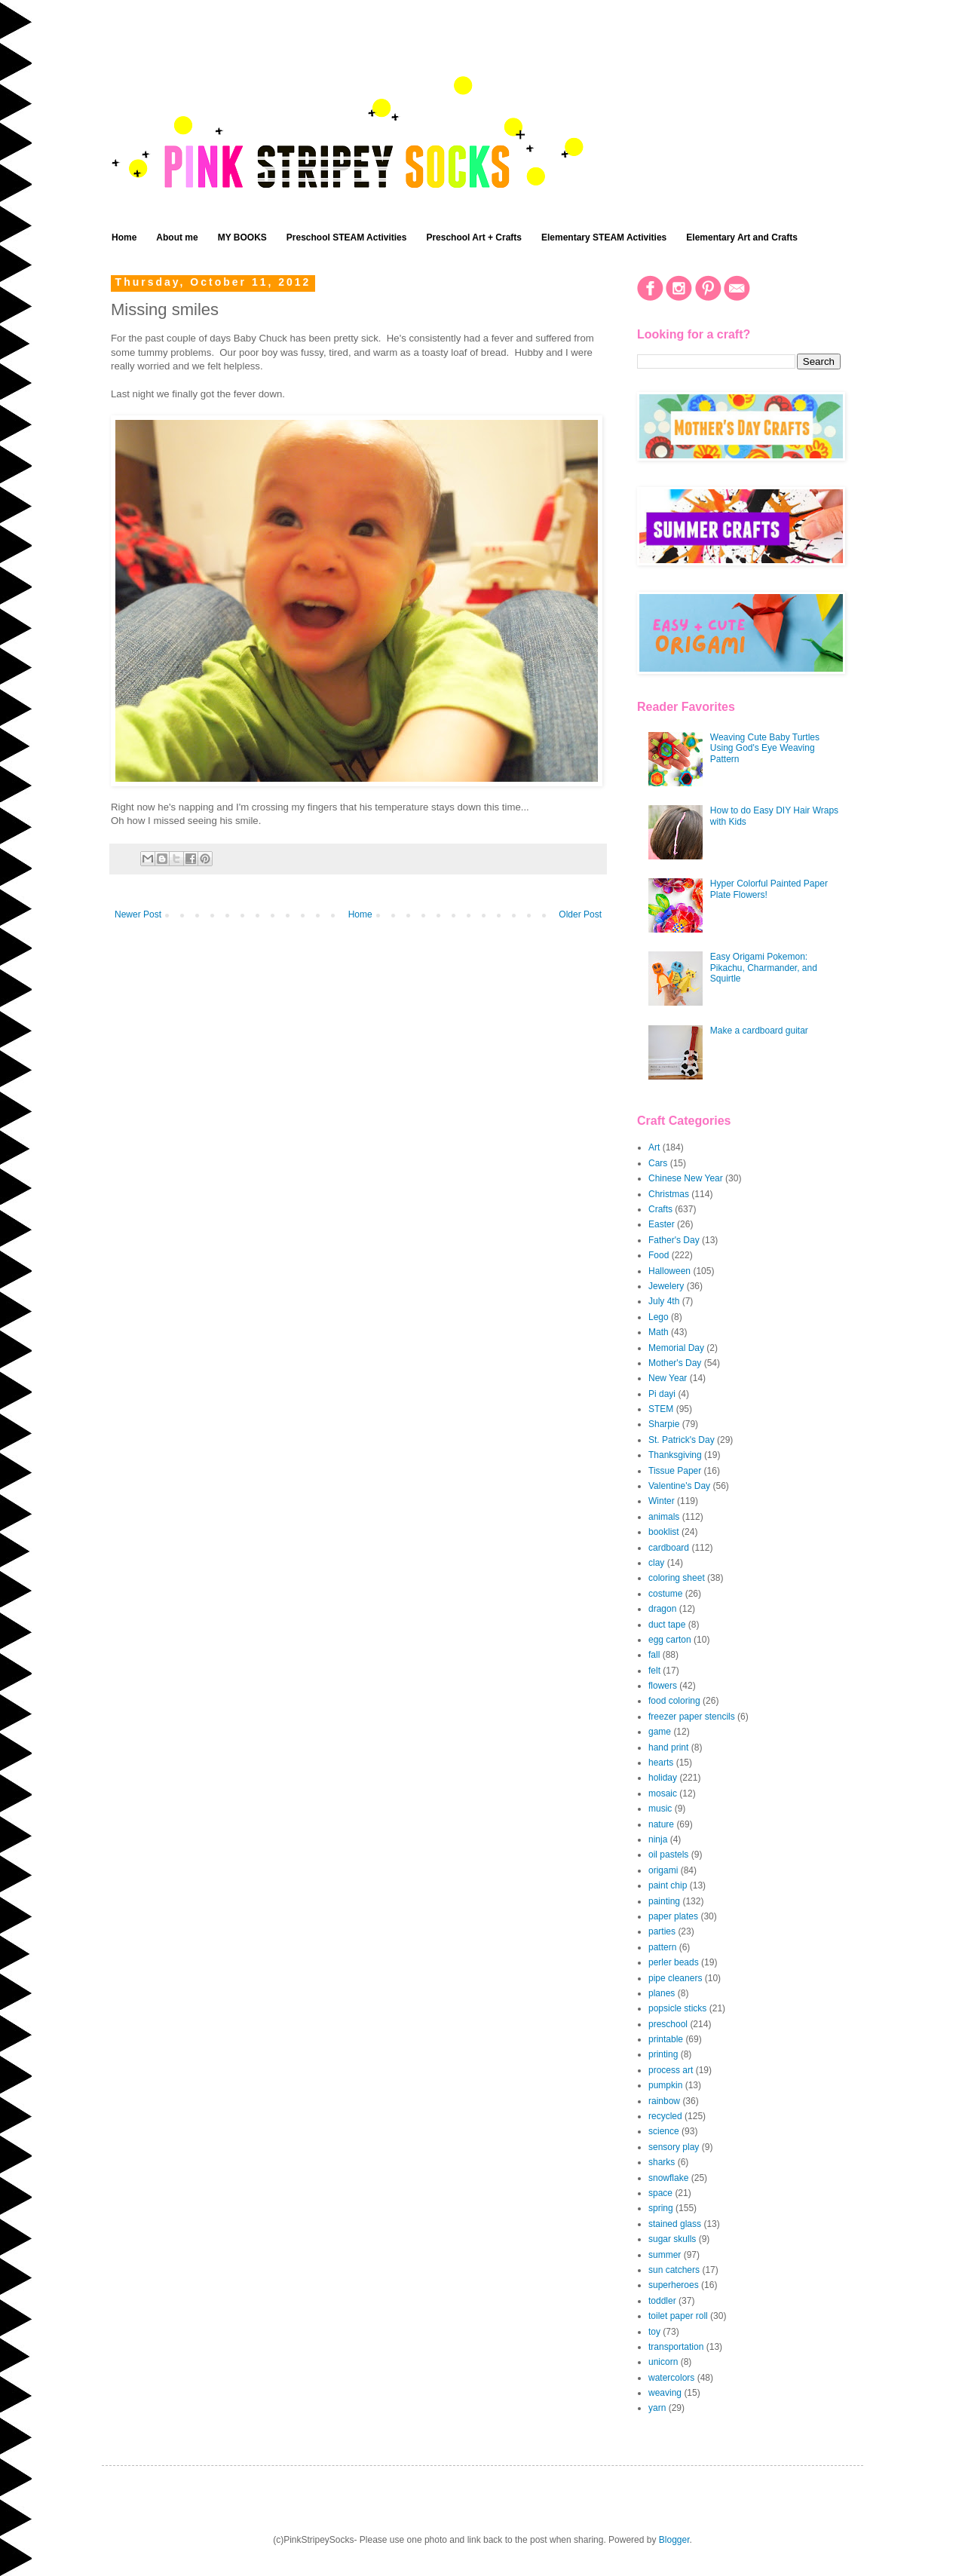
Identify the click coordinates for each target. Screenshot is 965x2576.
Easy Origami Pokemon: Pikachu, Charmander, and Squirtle (763, 967)
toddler (662, 2301)
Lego (658, 1317)
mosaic (662, 1793)
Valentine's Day (679, 1486)
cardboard (668, 1547)
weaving (665, 2393)
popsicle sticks (677, 2008)
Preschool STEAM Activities (346, 237)
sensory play (673, 2147)
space (660, 2193)
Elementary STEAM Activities (603, 237)
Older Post (580, 914)
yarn (657, 2408)
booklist (663, 1532)
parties (662, 1931)
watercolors (671, 2377)
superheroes (673, 2285)
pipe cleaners (675, 1978)
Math (658, 1332)
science (663, 2131)
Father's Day (674, 1240)
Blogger (674, 2540)
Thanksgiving (675, 1455)
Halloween (669, 1271)
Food (658, 1255)
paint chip (667, 1885)
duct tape (666, 1624)
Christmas (668, 1194)
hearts (660, 1762)
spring (660, 2208)
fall (654, 1654)
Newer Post (138, 914)
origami (663, 1870)
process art (670, 2070)
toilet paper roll (678, 2316)
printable (665, 2039)
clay (656, 1563)
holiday (662, 1777)
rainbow (664, 2101)
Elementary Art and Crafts (742, 237)
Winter (661, 1501)
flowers (662, 1685)
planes (661, 1993)
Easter (661, 1224)
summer (664, 2255)
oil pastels (668, 1854)
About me (177, 237)
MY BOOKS (242, 237)
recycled (665, 2116)
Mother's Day (674, 1363)
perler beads (673, 1962)
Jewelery (666, 1286)
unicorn (663, 2362)
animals (663, 1517)
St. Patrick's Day (681, 1440)
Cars (657, 1163)
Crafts (660, 1209)
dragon (662, 1608)
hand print (668, 1747)
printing (663, 2054)
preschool (668, 2024)
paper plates (673, 1916)
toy (654, 2331)
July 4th (663, 1301)
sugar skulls (672, 2239)
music (660, 1808)
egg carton (669, 1639)
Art (654, 1147)
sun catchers (674, 2270)
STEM (660, 1409)
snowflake (668, 2178)
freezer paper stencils (691, 1716)
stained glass (674, 2224)
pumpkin (665, 2085)
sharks (661, 2162)
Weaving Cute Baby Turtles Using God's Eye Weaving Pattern (764, 748)
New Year (667, 1378)
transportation (675, 2347)
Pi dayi (662, 1394)
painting (664, 1901)
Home (124, 237)
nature (661, 1824)
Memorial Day (676, 1348)
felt (654, 1670)
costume (665, 1593)
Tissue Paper (674, 1471)
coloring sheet (676, 1578)
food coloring (674, 1700)
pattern (662, 1947)
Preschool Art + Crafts (474, 237)
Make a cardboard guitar (759, 1030)
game (659, 1731)
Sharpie (663, 1424)
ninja (657, 1839)
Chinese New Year (685, 1178)
